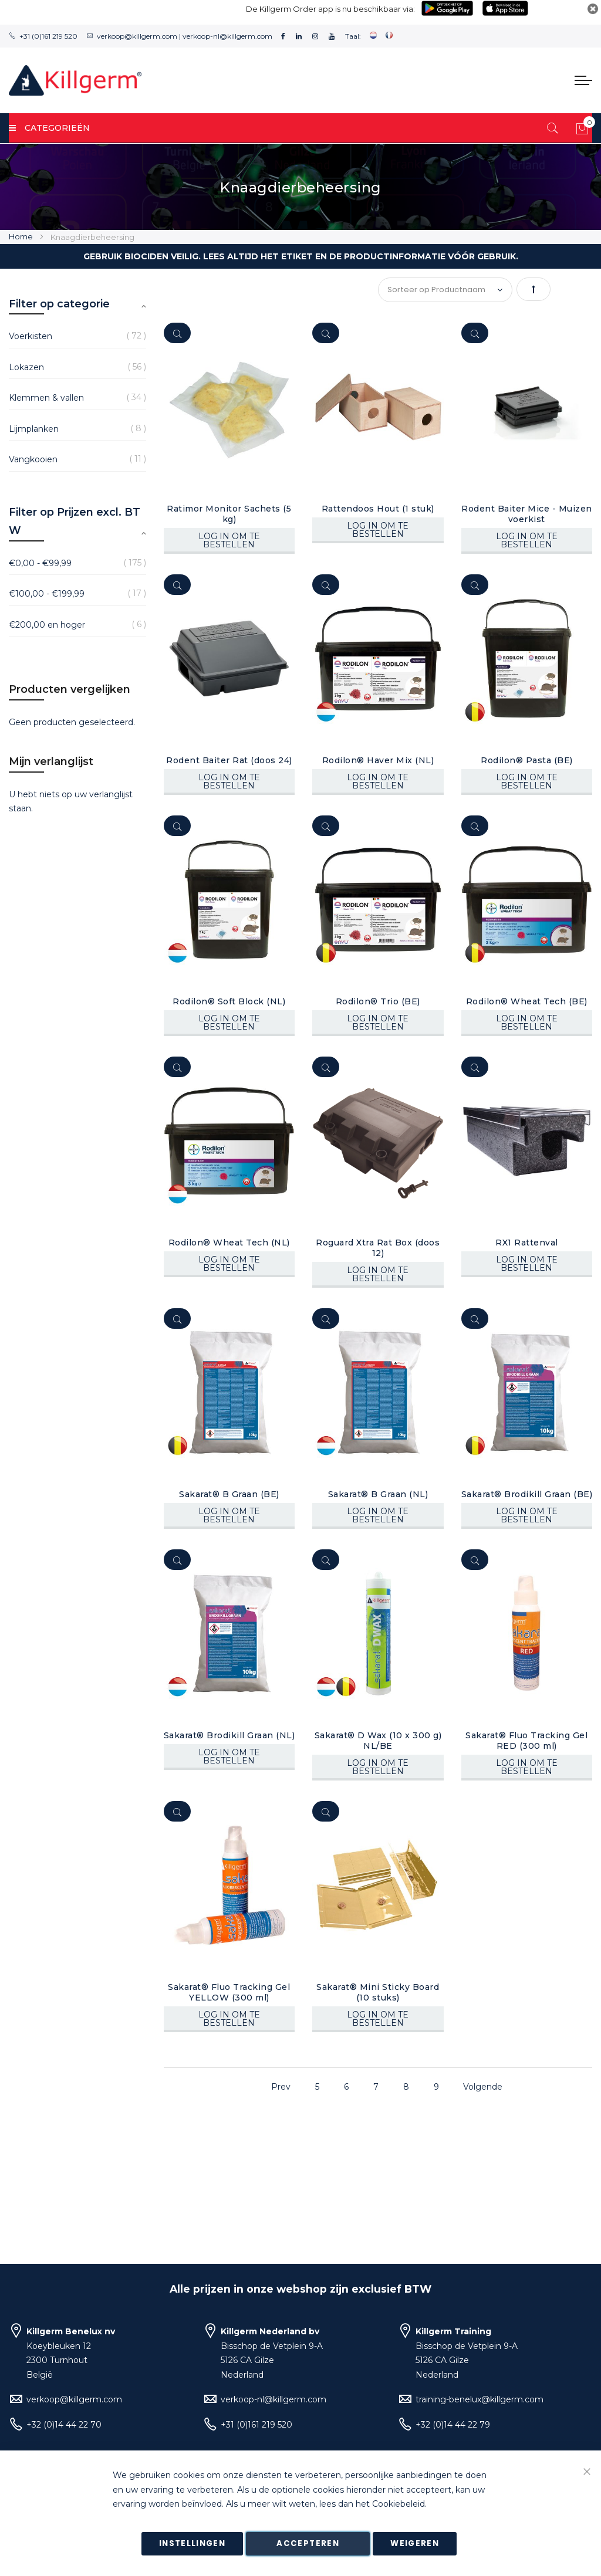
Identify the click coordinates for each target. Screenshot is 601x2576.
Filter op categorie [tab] (59, 303)
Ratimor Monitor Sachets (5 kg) (229, 513)
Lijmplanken (34, 429)
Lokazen (26, 367)
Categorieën (49, 128)
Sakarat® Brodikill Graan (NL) (229, 1735)
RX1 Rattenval (526, 1242)
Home (22, 236)
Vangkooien (33, 459)
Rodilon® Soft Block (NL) (229, 1001)
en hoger (47, 625)
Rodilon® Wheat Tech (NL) (229, 1242)
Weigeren (414, 2543)
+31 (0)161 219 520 (48, 36)
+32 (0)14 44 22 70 (64, 2424)
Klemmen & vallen (46, 397)
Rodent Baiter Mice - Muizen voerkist (526, 513)
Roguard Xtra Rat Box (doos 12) (378, 1247)
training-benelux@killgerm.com (479, 2399)
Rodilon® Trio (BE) (378, 1001)
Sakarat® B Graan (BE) (229, 1494)
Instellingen (192, 2543)
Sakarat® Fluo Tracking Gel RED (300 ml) (526, 1740)
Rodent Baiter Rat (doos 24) (229, 760)
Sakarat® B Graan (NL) (378, 1494)
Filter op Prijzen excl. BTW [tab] (74, 521)
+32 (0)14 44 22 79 (453, 2424)
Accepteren (307, 2543)
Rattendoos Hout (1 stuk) (378, 508)
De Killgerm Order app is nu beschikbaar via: (330, 8)
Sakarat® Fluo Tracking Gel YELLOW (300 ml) (229, 1992)
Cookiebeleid (398, 2504)
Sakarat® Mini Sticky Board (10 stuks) (377, 1992)
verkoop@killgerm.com (137, 36)
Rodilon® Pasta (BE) (527, 760)
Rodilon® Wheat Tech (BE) (527, 1001)
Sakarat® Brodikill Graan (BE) (527, 1494)
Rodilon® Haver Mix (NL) (378, 760)
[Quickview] (177, 333)
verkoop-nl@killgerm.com (227, 36)
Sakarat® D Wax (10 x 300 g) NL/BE (378, 1740)
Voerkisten (30, 336)
